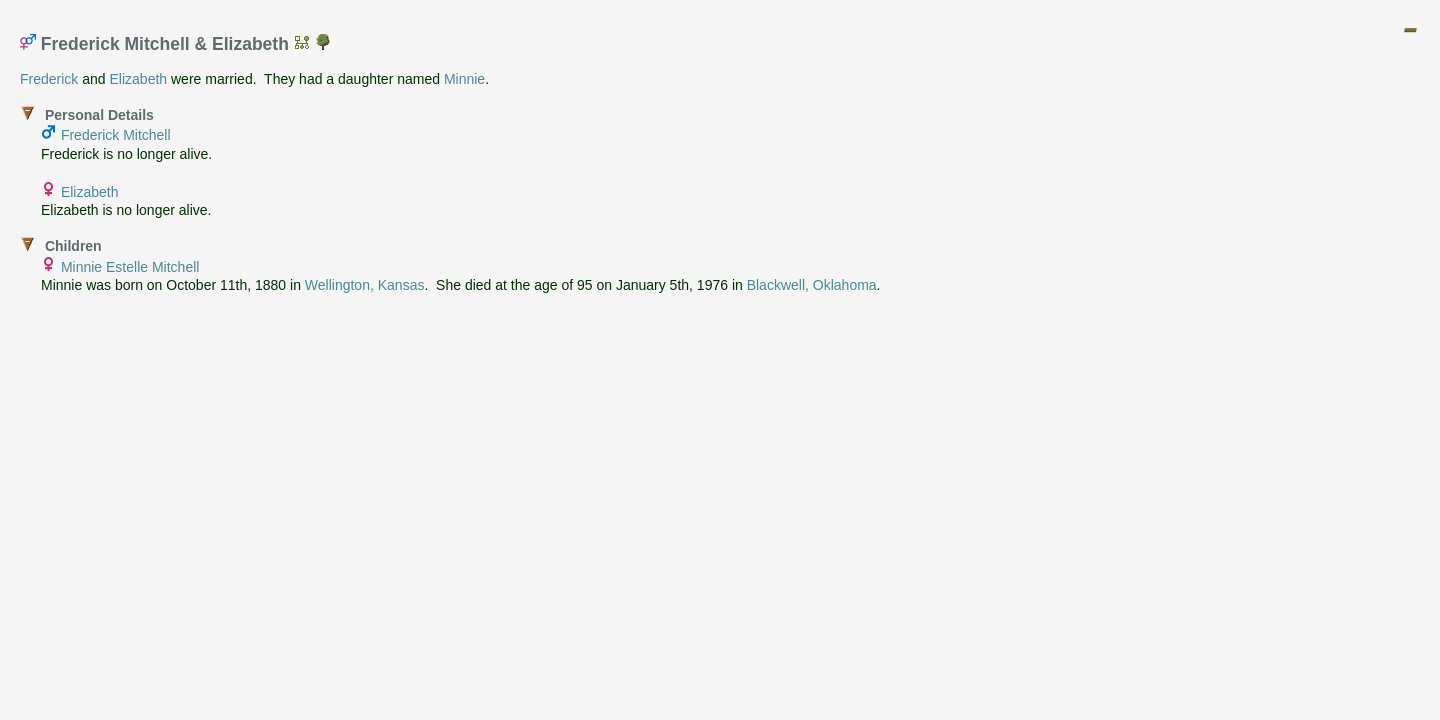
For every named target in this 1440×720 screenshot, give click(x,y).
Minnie (464, 79)
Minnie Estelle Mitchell (130, 267)
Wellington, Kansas (365, 285)
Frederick (49, 79)
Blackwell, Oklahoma (812, 285)
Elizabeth (139, 79)
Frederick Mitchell (116, 135)
